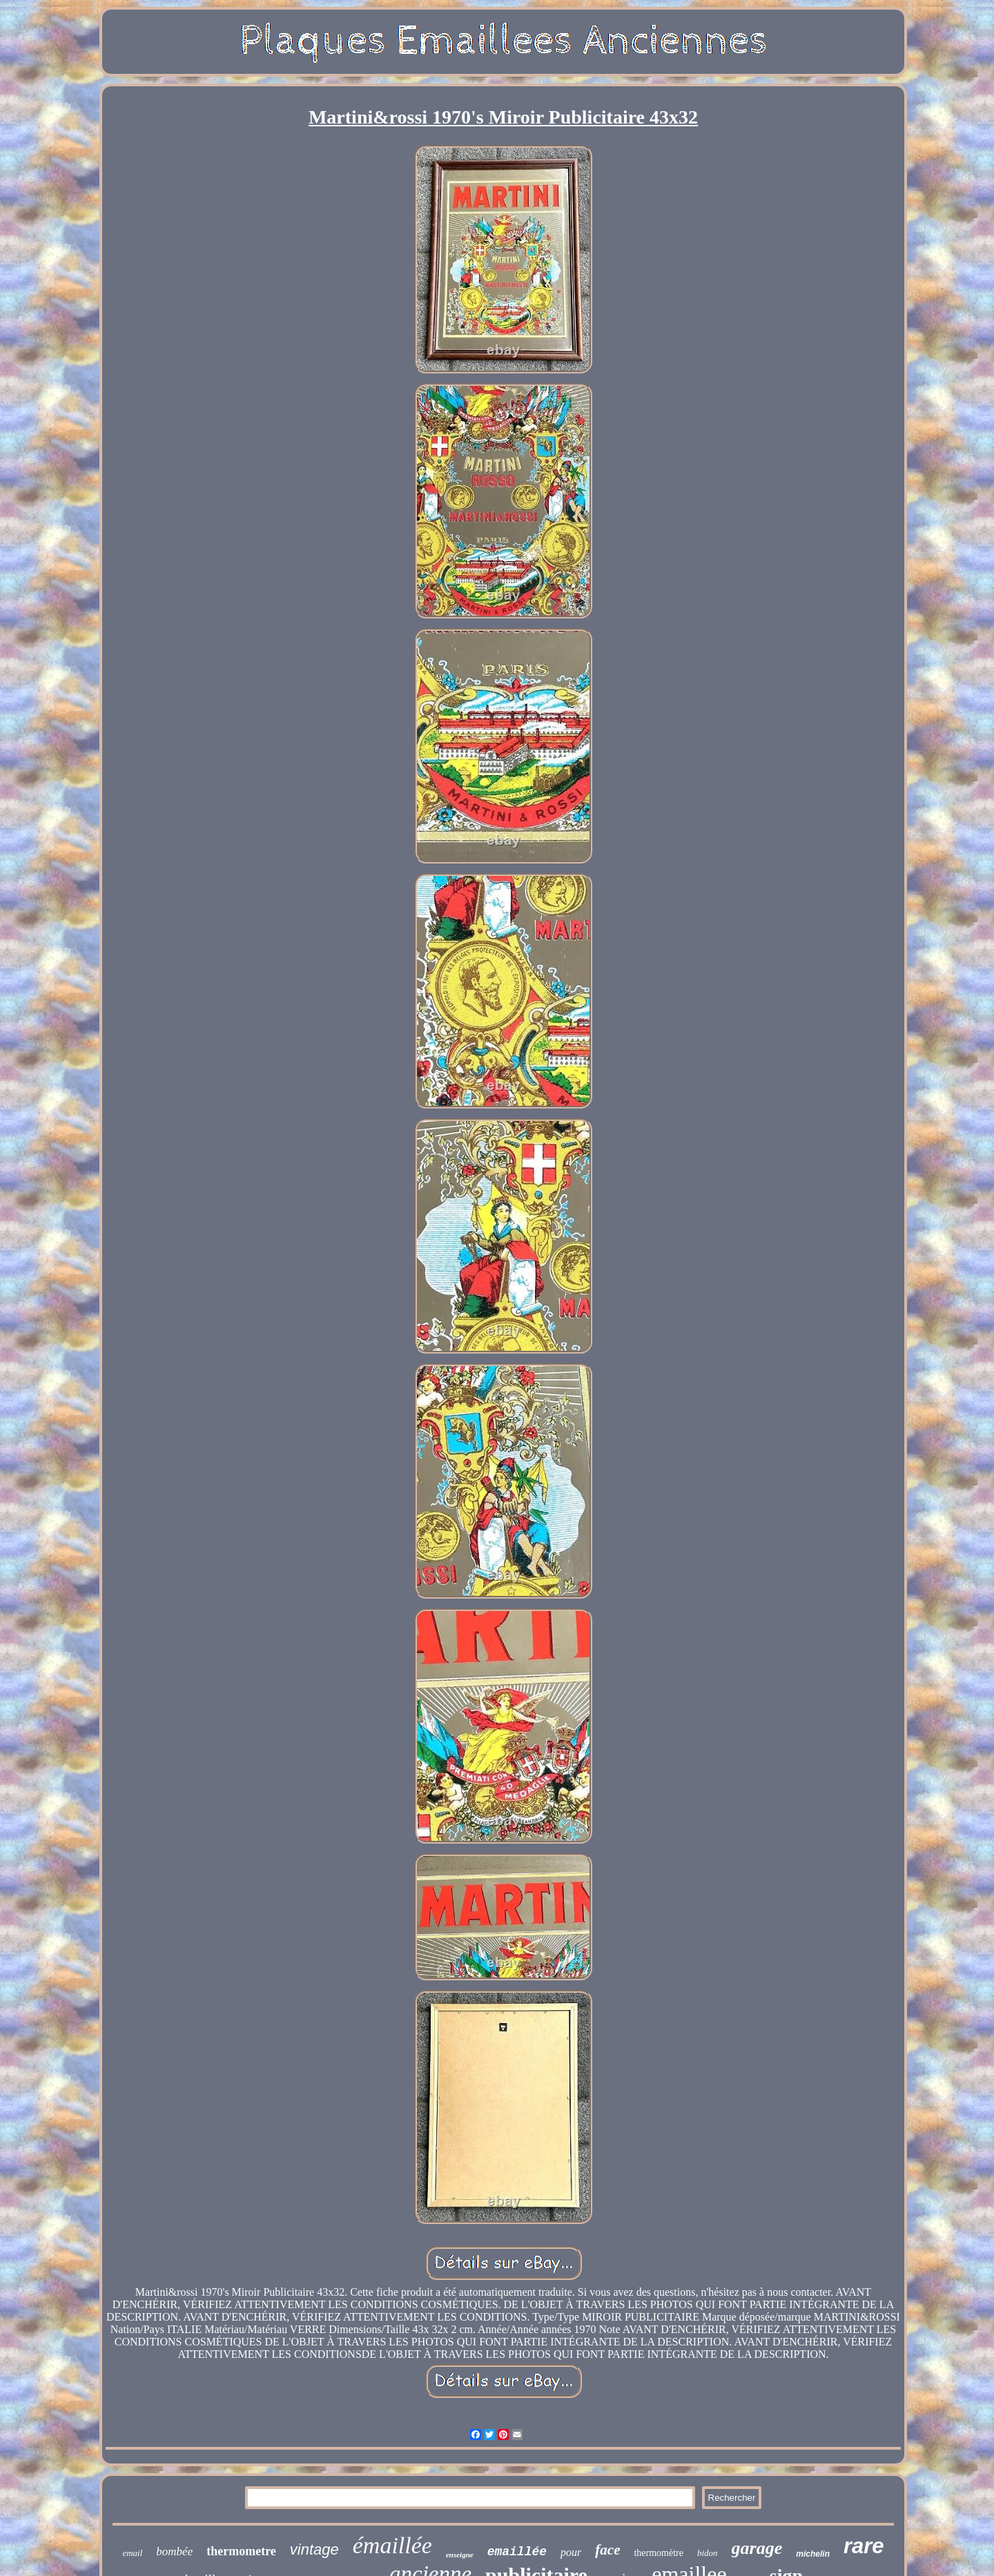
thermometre (241, 2551)
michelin (813, 2554)
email (132, 2553)
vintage (314, 2549)
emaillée (517, 2552)
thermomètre (658, 2553)
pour (571, 2552)
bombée (174, 2551)
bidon (707, 2553)
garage (757, 2548)
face (607, 2549)
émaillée (392, 2545)
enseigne (460, 2554)
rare (864, 2546)
